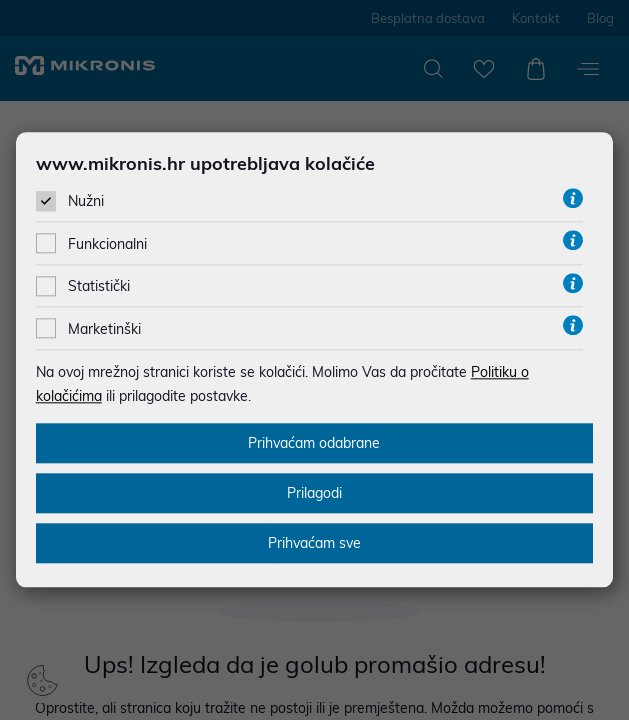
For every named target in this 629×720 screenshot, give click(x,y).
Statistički (99, 284)
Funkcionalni (107, 242)
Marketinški (104, 326)
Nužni (86, 199)
